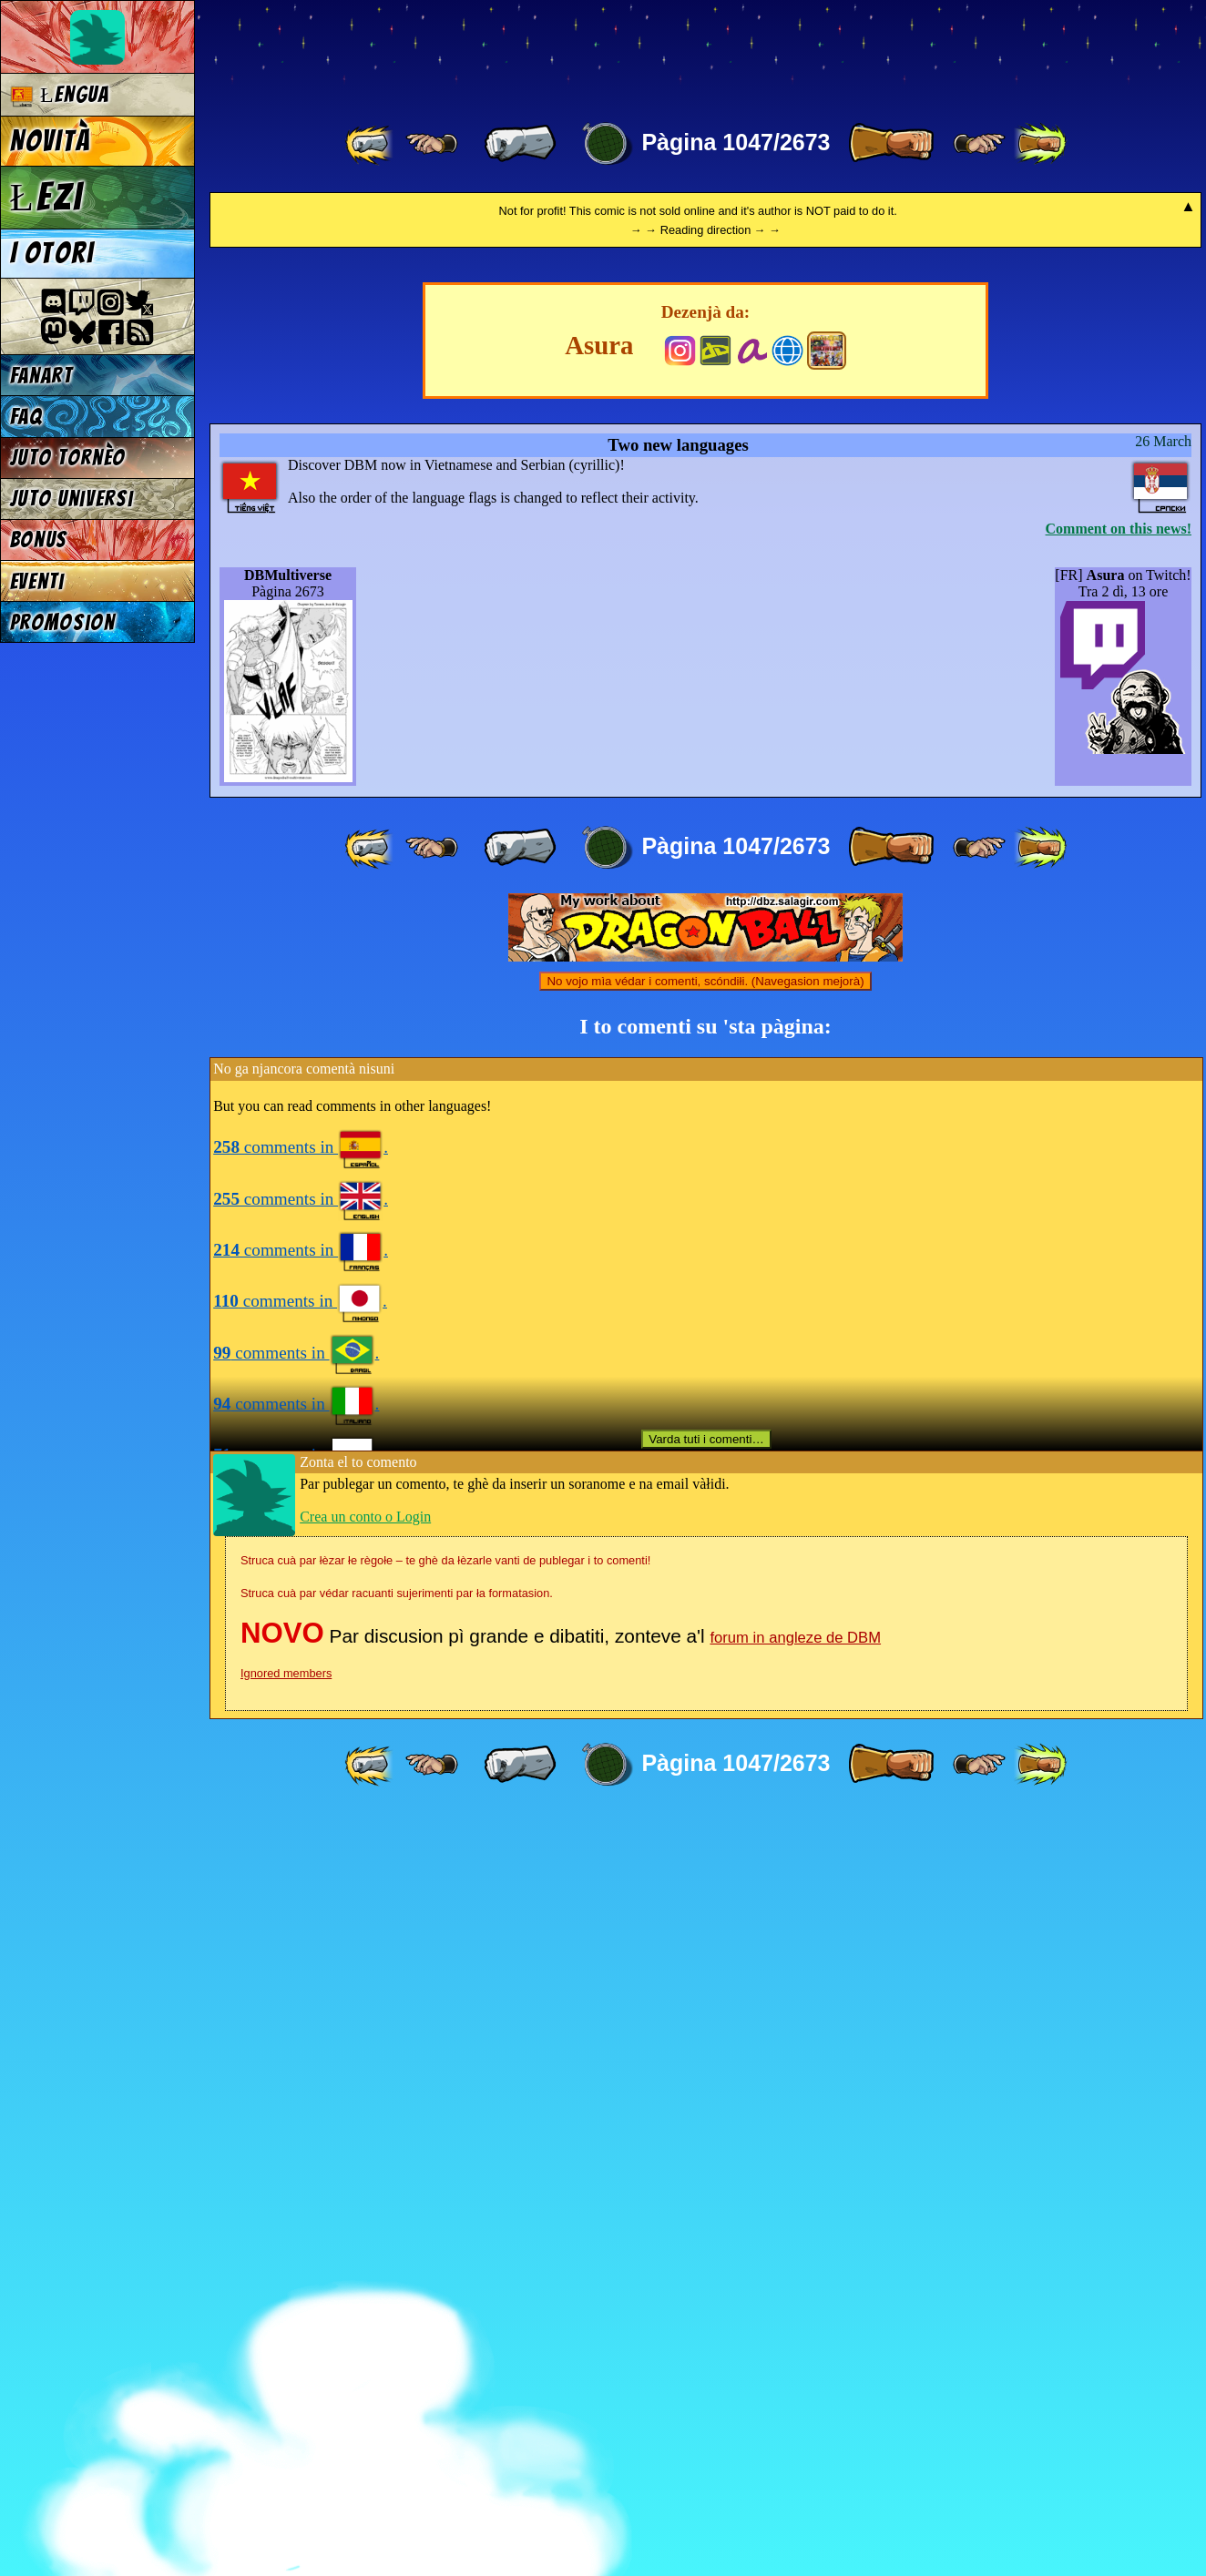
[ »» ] (1040, 144)
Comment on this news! (1118, 1290)
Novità (50, 141)
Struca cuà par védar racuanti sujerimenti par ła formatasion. (396, 2354)
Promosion (63, 622)
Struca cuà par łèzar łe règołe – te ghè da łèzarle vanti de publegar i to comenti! (445, 2321)
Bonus (38, 539)
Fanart (41, 375)
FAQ (26, 416)
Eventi (37, 581)
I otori (52, 253)
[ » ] (890, 143)
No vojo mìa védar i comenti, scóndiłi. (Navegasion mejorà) (705, 1742)
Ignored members (286, 2434)
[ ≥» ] (979, 144)
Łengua (59, 95)
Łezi (47, 197)
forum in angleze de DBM (795, 2399)
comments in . (300, 1908)
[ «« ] (370, 144)
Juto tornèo (68, 457)
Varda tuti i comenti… (706, 2200)
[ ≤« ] (431, 144)
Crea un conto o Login (365, 2278)
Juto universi (72, 498)
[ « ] (520, 143)
